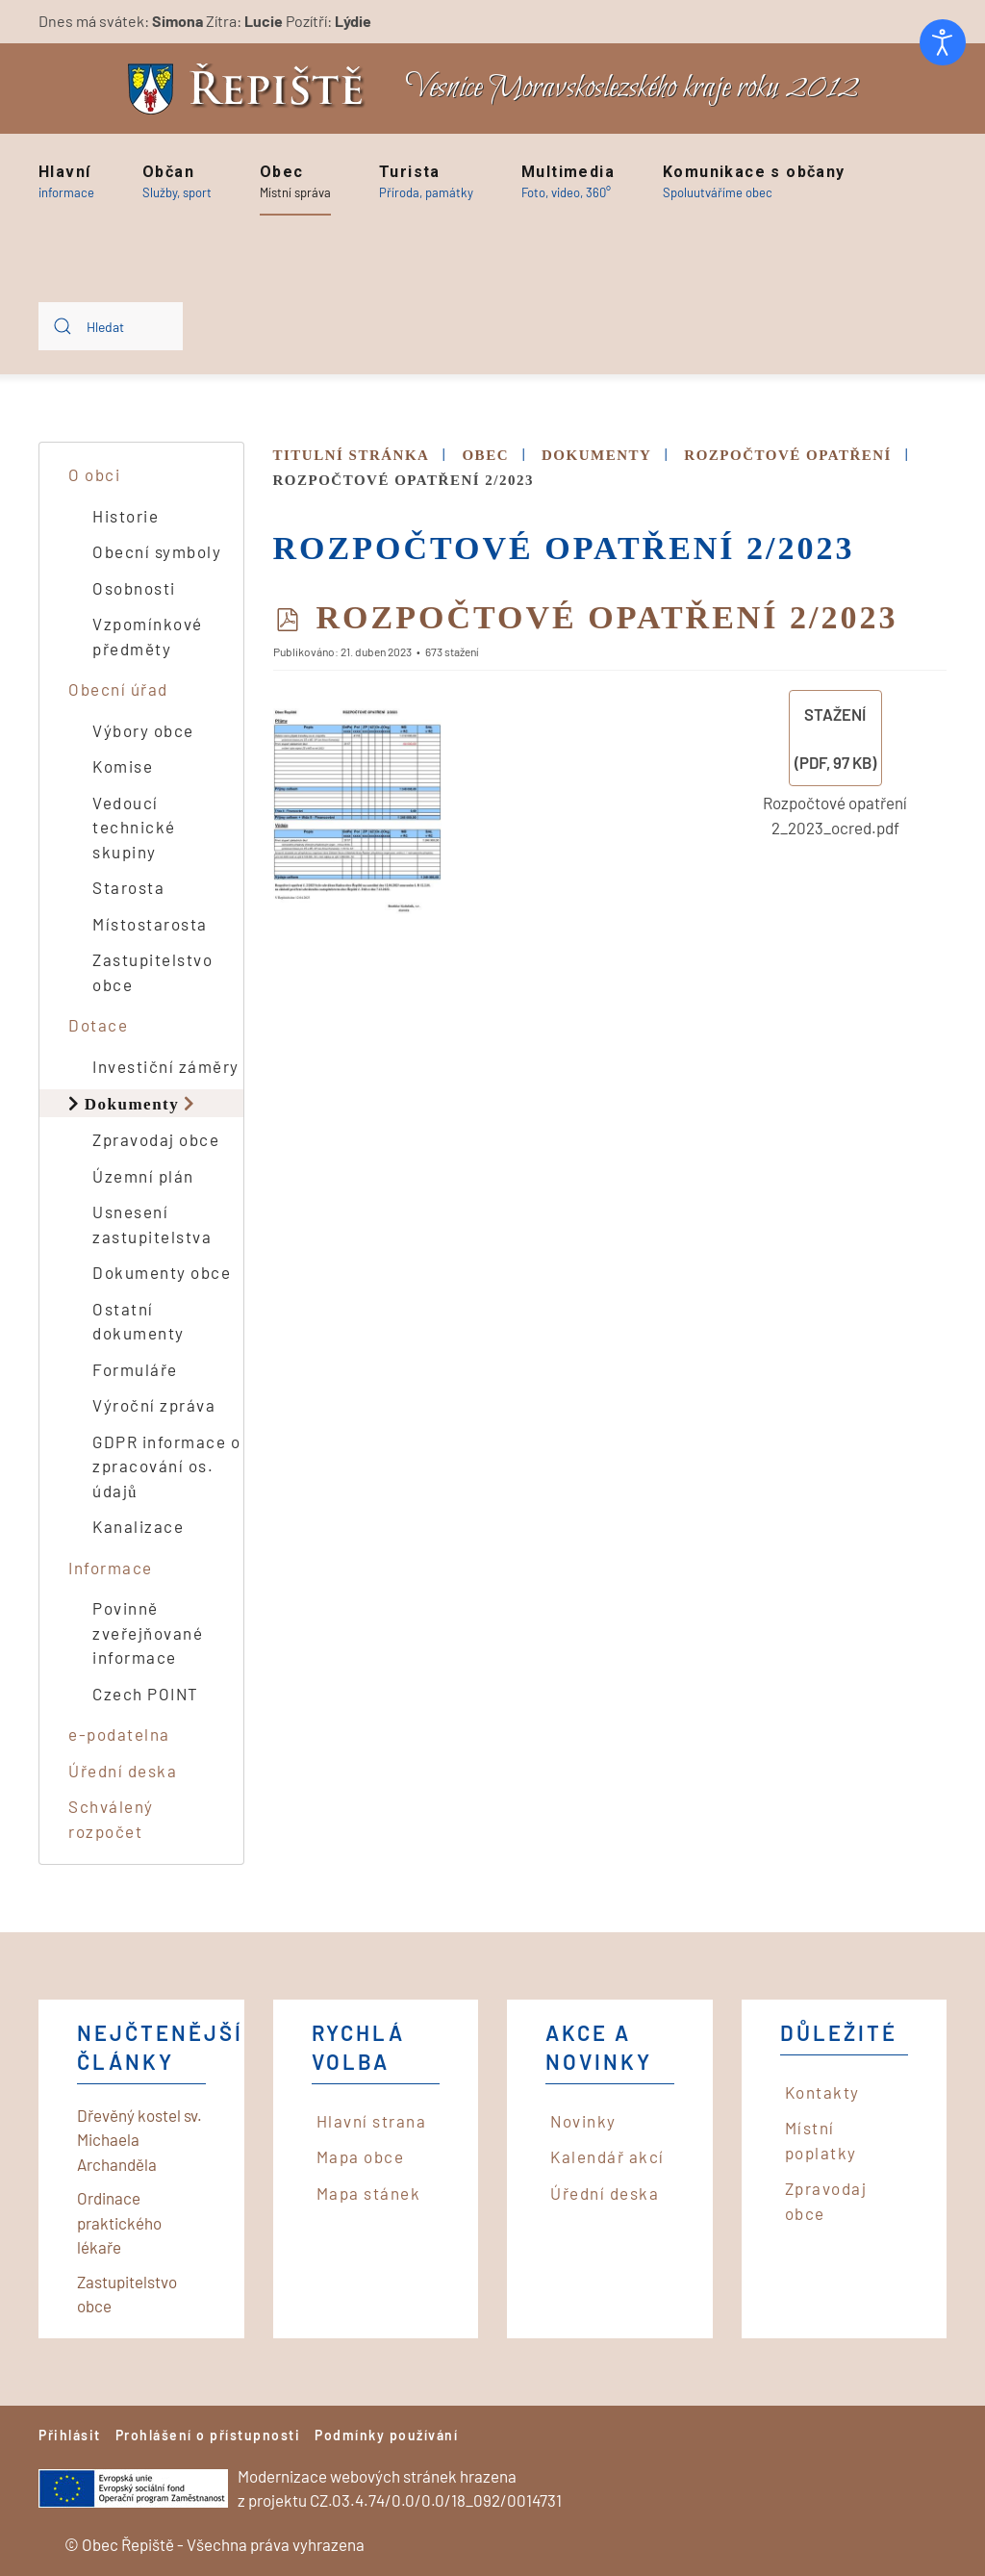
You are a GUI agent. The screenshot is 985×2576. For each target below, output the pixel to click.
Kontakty (822, 2092)
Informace (110, 1567)
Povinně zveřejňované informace (147, 1632)
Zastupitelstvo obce (152, 972)
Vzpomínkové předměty (147, 636)
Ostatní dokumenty (138, 1321)
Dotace (98, 1024)
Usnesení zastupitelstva (152, 1224)
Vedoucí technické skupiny (134, 827)
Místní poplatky (821, 2140)
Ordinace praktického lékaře (119, 2222)
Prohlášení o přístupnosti (208, 2435)
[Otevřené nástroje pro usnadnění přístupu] (943, 42)
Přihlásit (69, 2435)
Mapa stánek (368, 2193)
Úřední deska (122, 1770)
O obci (94, 474)
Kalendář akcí (607, 2156)
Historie (125, 515)
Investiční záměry (166, 1066)
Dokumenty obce (161, 1272)
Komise (122, 766)
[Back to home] (251, 89)
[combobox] (110, 326)
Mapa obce (360, 2156)
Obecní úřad (118, 689)
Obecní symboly (156, 551)
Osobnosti (134, 588)
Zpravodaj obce (155, 1139)
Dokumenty (132, 1103)
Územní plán (143, 1176)
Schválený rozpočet (111, 1819)
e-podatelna (119, 1734)
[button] (66, 182)
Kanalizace (138, 1526)
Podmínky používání (386, 2435)
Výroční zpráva (153, 1405)
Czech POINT (145, 1693)
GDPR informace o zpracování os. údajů (166, 1466)
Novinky (583, 2120)
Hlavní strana (371, 2120)
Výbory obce (143, 730)
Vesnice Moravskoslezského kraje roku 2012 (632, 88)
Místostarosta (150, 923)
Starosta (128, 887)
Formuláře (135, 1369)
